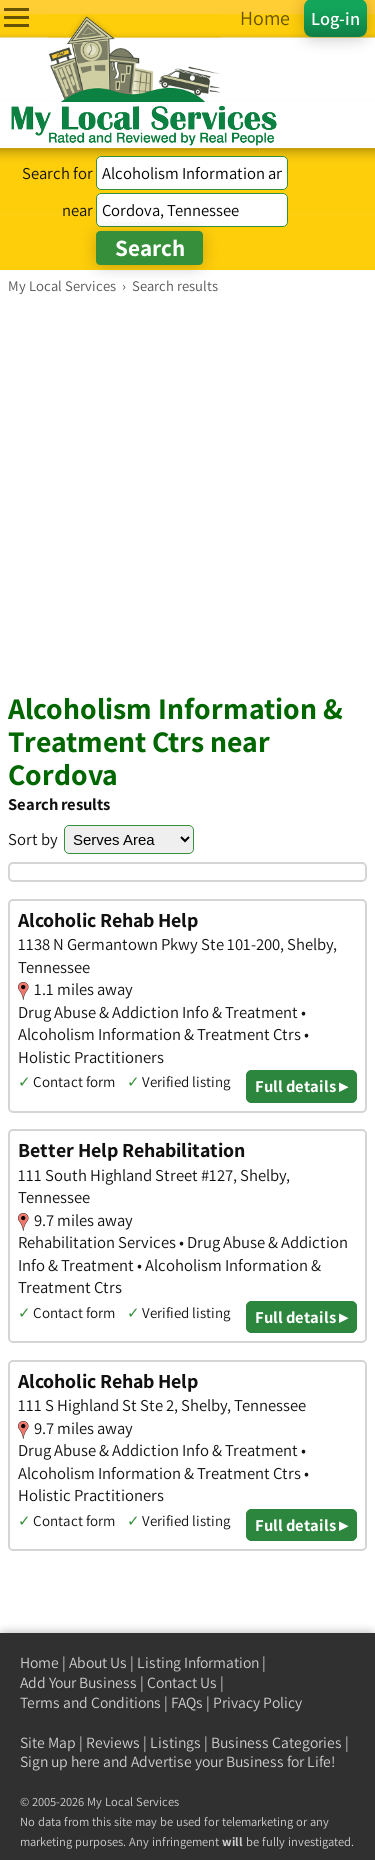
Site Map (48, 1742)
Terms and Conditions (90, 1702)
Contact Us (182, 1682)
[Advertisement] (187, 492)
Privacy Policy (257, 1702)
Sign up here (60, 1761)
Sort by (33, 839)
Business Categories (276, 1742)
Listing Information (198, 1662)
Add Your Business (78, 1682)
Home (39, 1662)
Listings (175, 1742)
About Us (98, 1662)
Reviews (113, 1742)
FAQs (187, 1702)
